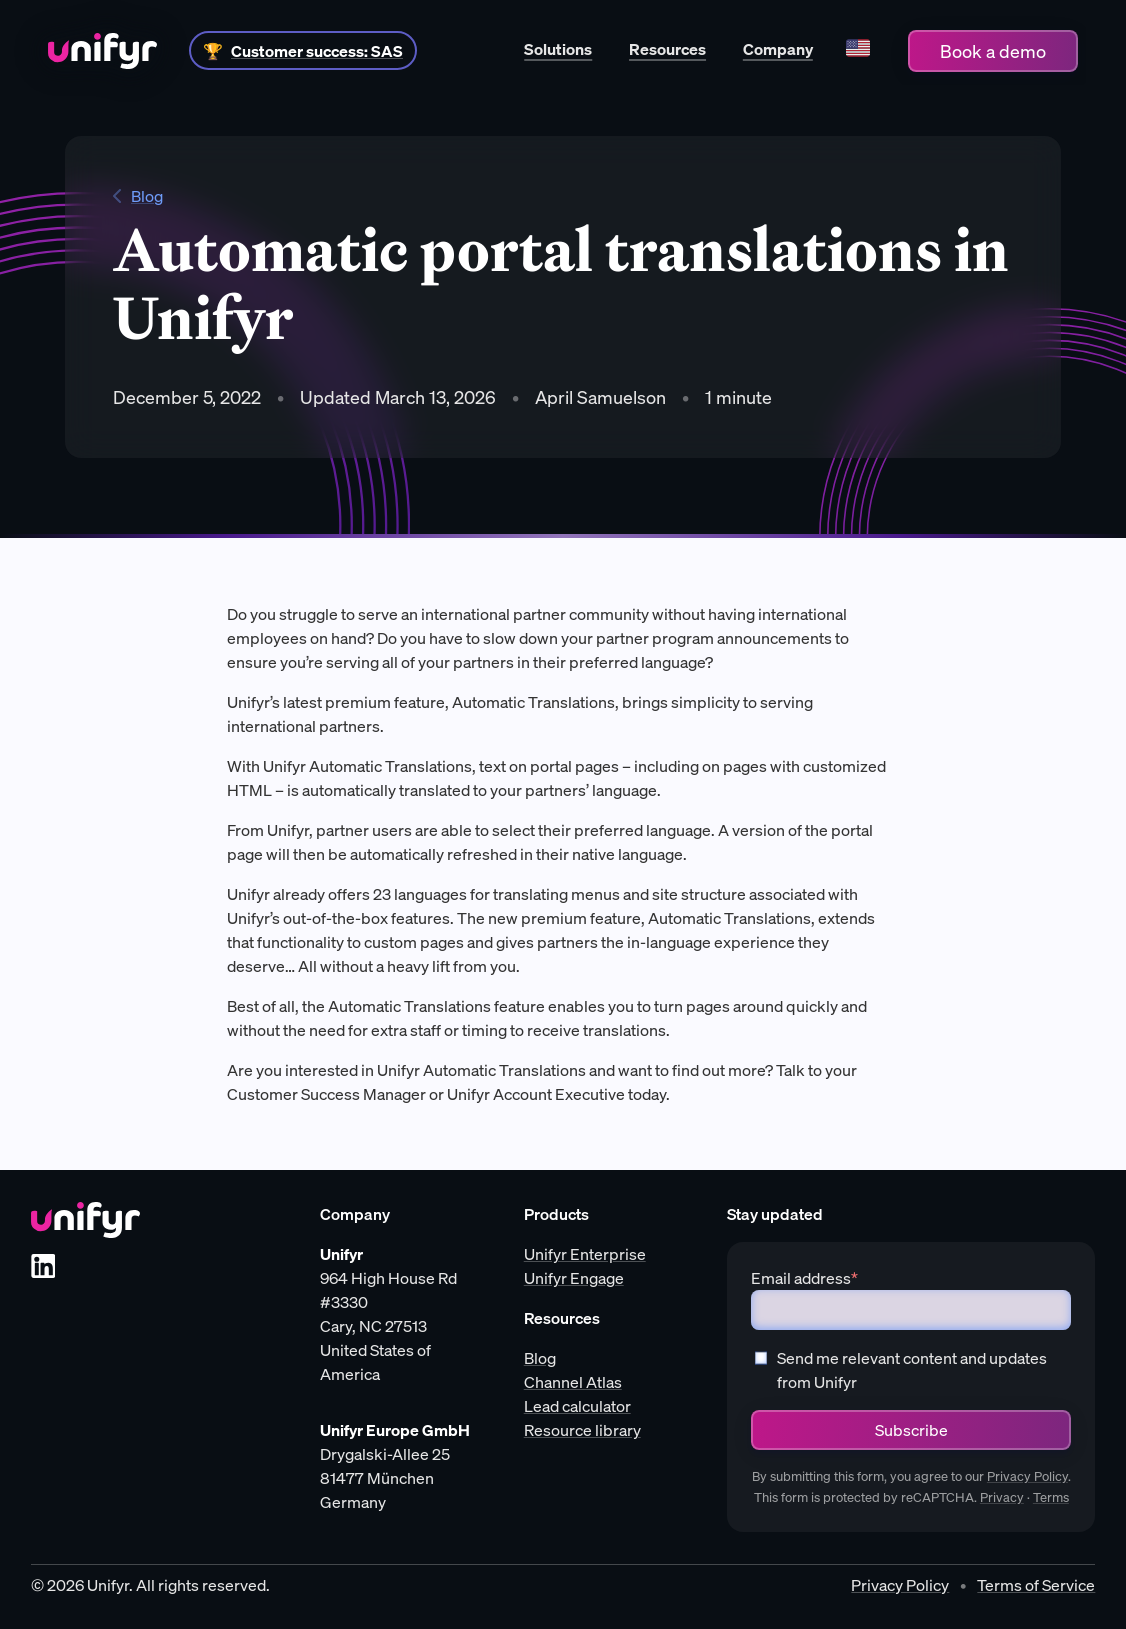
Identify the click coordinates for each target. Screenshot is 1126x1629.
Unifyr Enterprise (585, 1254)
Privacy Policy (1027, 1476)
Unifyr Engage (574, 1278)
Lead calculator (577, 1406)
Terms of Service (1036, 1585)
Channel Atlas (573, 1382)
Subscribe (911, 1430)
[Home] (102, 51)
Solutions (558, 49)
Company (778, 49)
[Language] (857, 50)
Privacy (1002, 1497)
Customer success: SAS (317, 51)
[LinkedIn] (43, 1266)
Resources (667, 49)
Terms (1051, 1497)
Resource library (582, 1430)
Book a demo (993, 51)
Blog (138, 196)
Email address (804, 1278)
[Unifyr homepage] (85, 1220)
